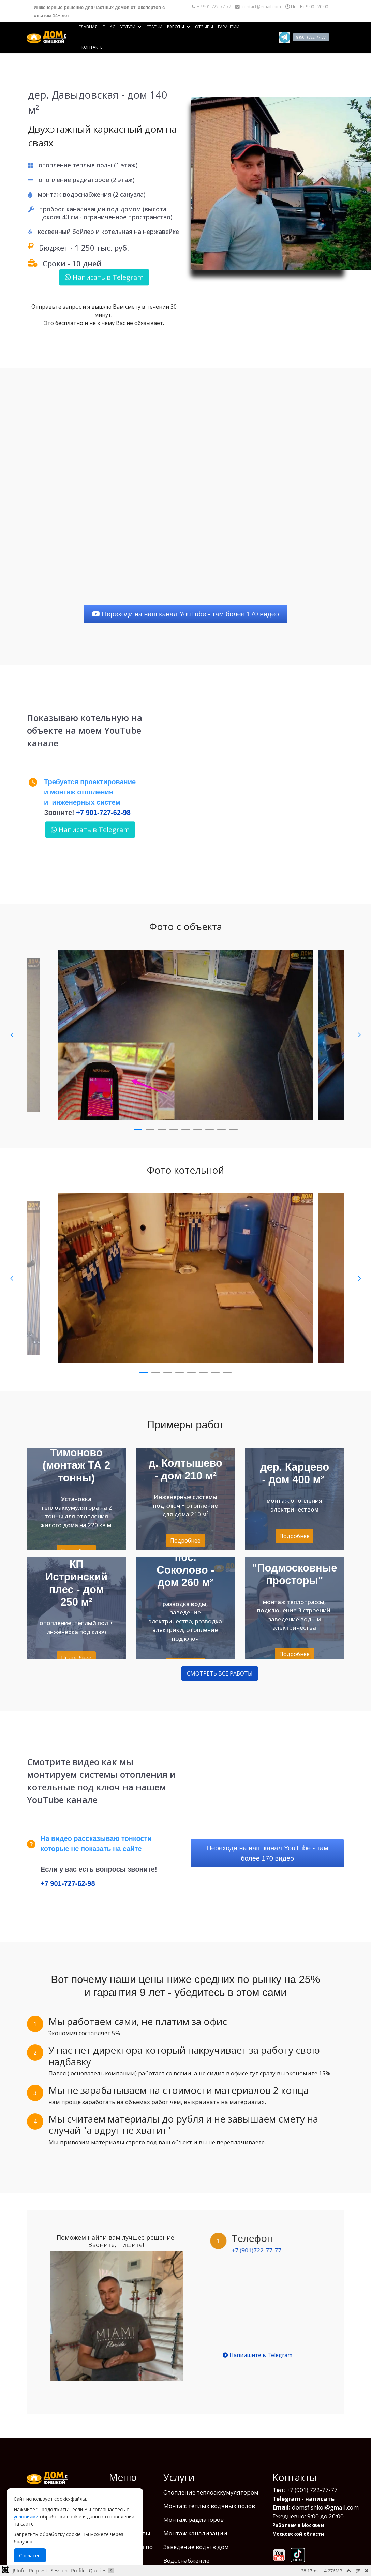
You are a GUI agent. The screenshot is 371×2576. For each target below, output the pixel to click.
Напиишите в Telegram (257, 2355)
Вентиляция (181, 2555)
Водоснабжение (186, 2541)
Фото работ (125, 2486)
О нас (108, 27)
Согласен (30, 2555)
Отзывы (204, 27)
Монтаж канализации (195, 2514)
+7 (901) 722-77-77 (312, 2470)
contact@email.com (261, 7)
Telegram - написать (303, 2479)
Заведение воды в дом (196, 2527)
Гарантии (228, 27)
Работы (175, 27)
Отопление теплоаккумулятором (210, 2473)
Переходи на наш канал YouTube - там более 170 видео (185, 614)
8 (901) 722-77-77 (311, 37)
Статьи (154, 27)
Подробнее (185, 1540)
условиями (26, 2516)
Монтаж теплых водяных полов (209, 2486)
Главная (88, 27)
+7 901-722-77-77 (214, 7)
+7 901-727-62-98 (103, 812)
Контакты (92, 47)
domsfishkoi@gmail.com (325, 2488)
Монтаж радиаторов (193, 2500)
